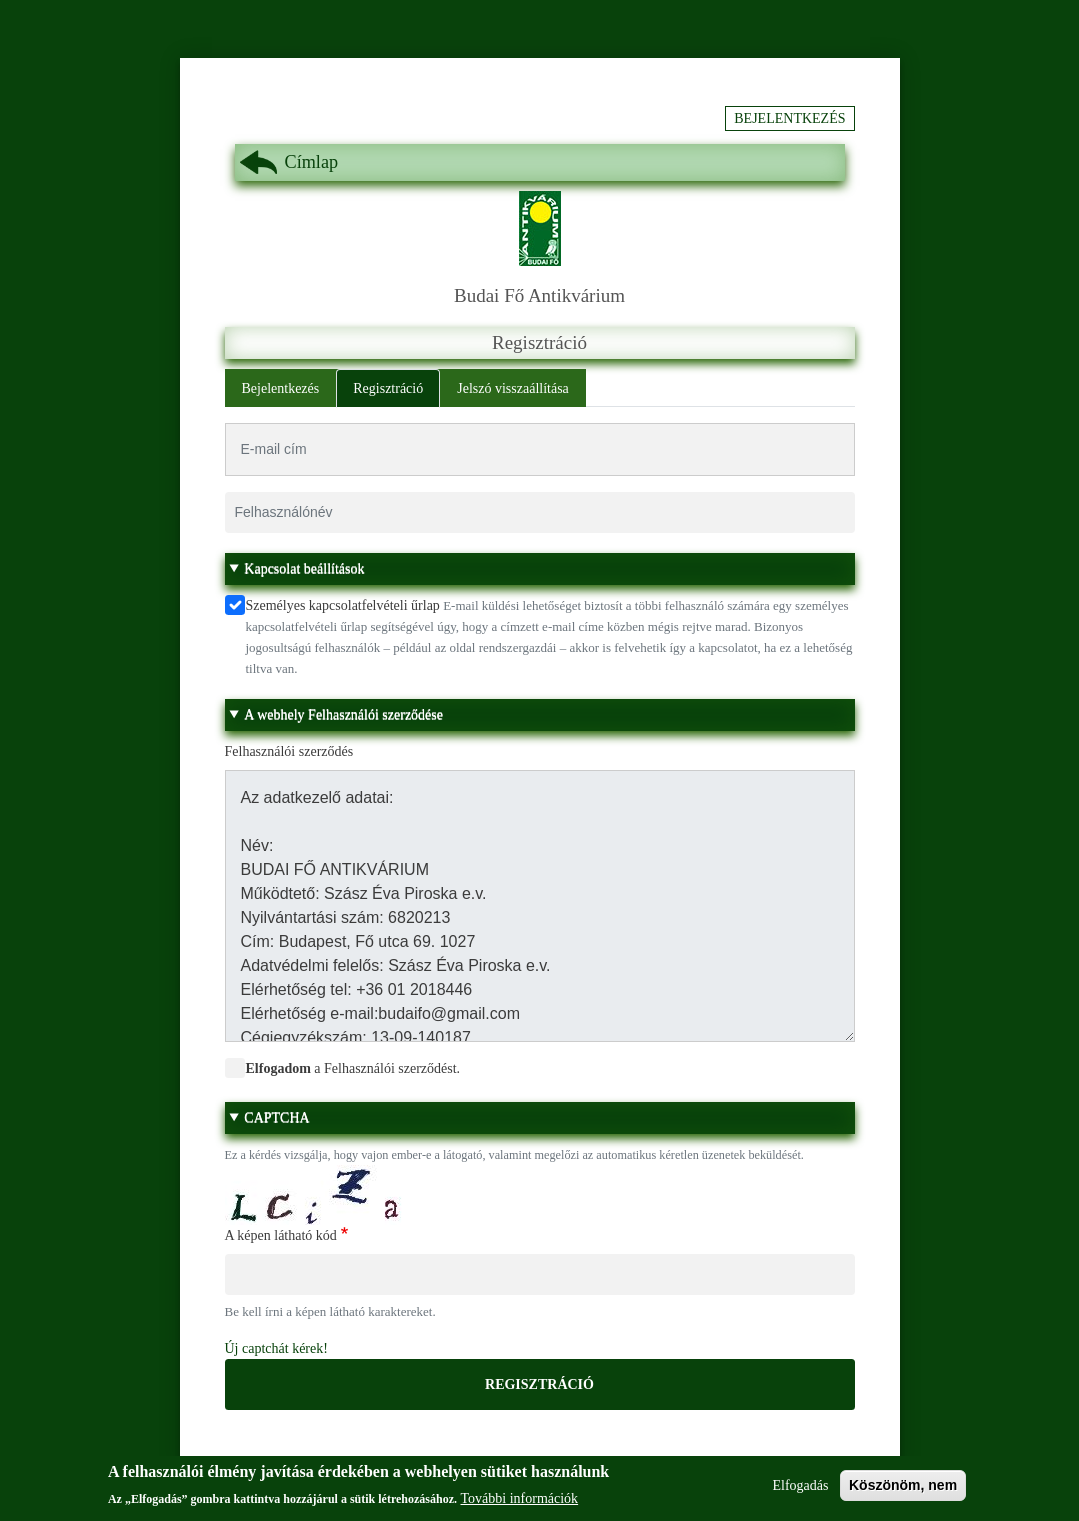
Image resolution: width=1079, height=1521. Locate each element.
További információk (520, 1505)
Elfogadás (800, 1491)
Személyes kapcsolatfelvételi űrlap (343, 605)
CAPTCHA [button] (276, 1117)
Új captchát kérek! (276, 1348)
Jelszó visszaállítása (513, 388)
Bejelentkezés (789, 118)
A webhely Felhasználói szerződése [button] (343, 714)
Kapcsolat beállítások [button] (304, 568)
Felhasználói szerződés (289, 751)
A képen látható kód (281, 1235)
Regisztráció (388, 388)
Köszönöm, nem (903, 1491)
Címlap (312, 162)
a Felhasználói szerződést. (353, 1068)
